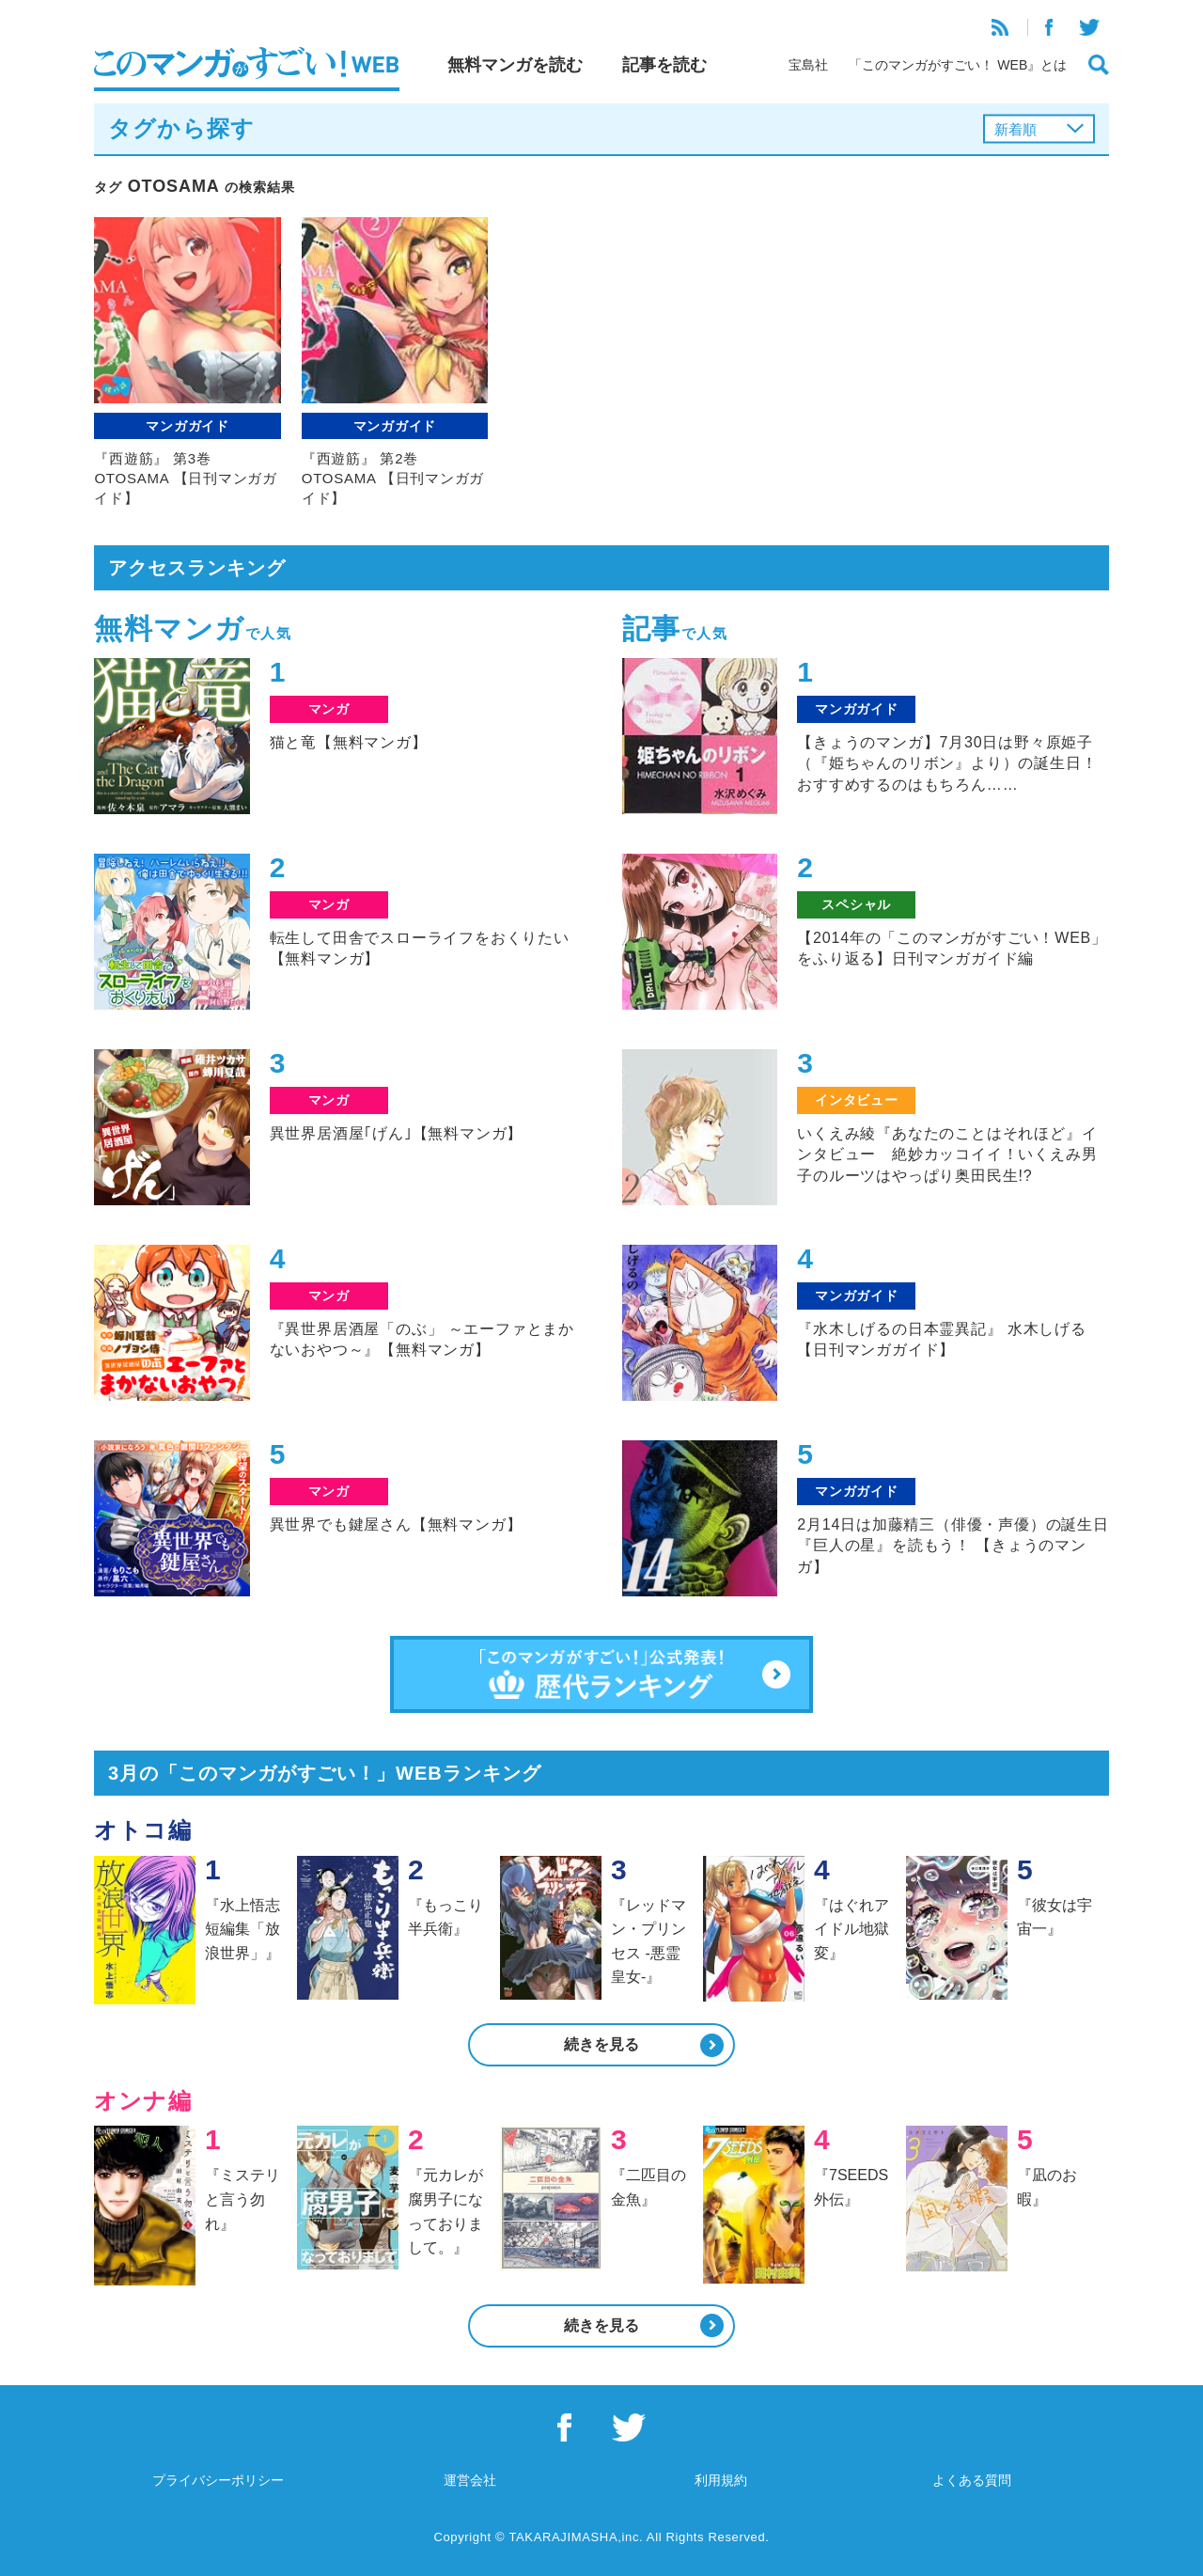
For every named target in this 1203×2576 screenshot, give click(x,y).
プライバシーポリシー (218, 2480)
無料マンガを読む (515, 64)
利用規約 (721, 2480)
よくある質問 (971, 2480)
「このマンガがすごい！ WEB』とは (958, 64)
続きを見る (601, 2044)
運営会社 (470, 2480)
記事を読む (664, 64)
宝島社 (808, 64)
